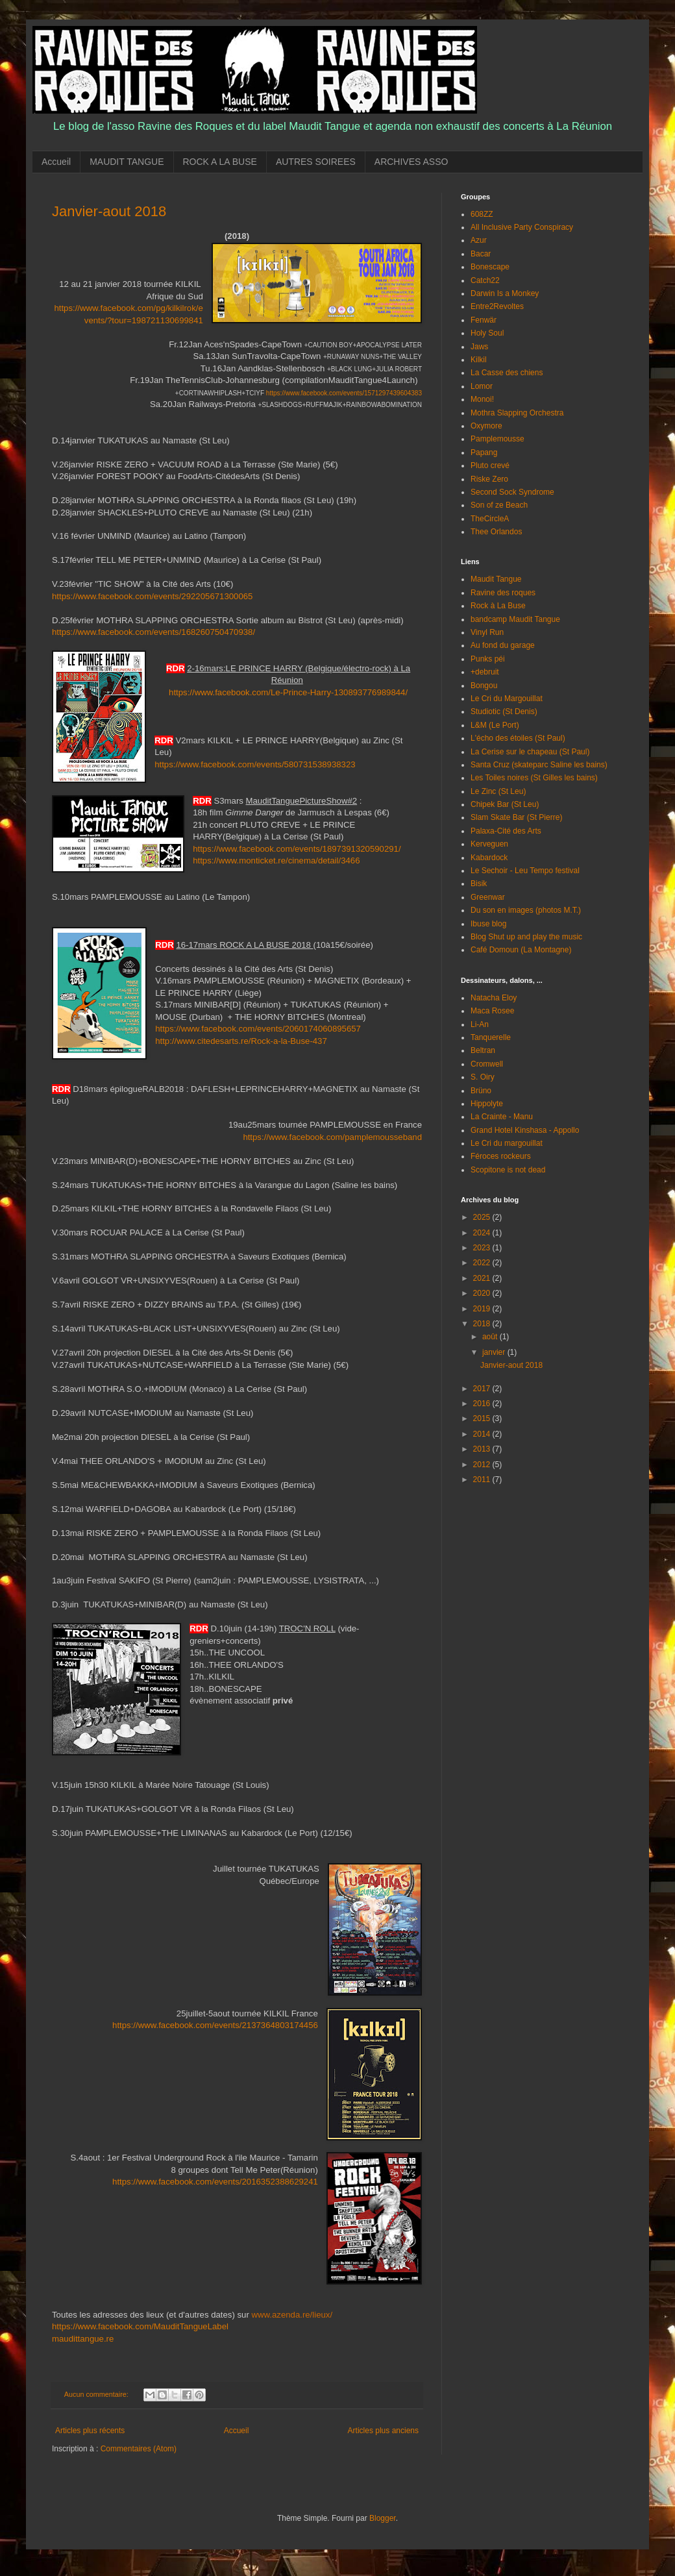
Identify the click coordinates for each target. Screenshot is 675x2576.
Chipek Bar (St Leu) (505, 804)
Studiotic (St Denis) (504, 711)
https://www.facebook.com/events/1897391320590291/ (296, 849)
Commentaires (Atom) (139, 2448)
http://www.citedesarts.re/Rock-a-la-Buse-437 (241, 1041)
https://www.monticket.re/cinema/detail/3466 (276, 860)
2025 (483, 1217)
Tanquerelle (491, 1037)
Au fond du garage (503, 645)
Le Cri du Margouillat (507, 698)
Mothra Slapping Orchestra (517, 412)
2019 (483, 1308)
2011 (483, 1479)
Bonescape (490, 266)
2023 (483, 1247)
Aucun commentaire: (97, 2394)
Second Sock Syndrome (512, 492)
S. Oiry (483, 1077)
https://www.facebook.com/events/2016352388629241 (215, 2181)
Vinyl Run (487, 632)
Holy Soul (487, 333)
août (491, 1336)
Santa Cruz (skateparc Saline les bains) (539, 764)
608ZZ (482, 214)
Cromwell (487, 1064)
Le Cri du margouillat (507, 1143)
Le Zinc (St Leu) (498, 791)
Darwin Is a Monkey (505, 293)
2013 (483, 1449)
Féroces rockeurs (501, 1156)
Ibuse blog (488, 923)
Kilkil (479, 359)
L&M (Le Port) (495, 725)
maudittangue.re (83, 2339)
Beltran (483, 1050)
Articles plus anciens (383, 2430)
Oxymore (486, 425)
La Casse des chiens (507, 372)
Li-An (480, 1024)
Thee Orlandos (496, 531)
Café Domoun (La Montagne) (521, 949)
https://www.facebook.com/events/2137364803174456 (215, 2025)
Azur (479, 240)
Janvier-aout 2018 (109, 211)
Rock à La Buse (498, 605)
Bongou (484, 685)
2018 (483, 1323)
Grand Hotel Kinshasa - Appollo (525, 1130)
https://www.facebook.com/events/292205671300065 (152, 596)
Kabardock (489, 857)
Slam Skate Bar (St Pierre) (516, 817)
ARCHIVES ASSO (411, 161)
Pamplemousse (497, 438)
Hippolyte (487, 1103)
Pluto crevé (490, 465)
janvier (495, 1352)
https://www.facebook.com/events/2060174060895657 (258, 1029)
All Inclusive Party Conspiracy (522, 227)
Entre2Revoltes (497, 306)
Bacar (481, 253)
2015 (483, 1418)
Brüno (481, 1090)
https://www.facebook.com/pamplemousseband (332, 1137)
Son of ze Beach (499, 505)
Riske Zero (489, 479)
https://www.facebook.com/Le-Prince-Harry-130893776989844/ (288, 692)
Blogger (382, 2518)
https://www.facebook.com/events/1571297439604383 (344, 393)
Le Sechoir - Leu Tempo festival (525, 870)
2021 (483, 1278)
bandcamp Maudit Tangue (515, 619)
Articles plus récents (90, 2430)
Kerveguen (489, 843)
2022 (483, 1262)
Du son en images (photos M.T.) (526, 910)
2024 (483, 1232)
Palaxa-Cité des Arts (506, 831)
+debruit (485, 671)
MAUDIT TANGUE (127, 161)
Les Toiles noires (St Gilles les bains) (534, 777)
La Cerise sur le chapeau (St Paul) (530, 751)
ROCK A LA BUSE (220, 161)
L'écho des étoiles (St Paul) (518, 738)
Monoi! (482, 399)
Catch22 (485, 280)
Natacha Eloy (494, 997)
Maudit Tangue (496, 579)
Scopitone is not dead (508, 1169)
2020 (483, 1293)
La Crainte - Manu (502, 1116)
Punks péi (488, 658)
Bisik (479, 883)
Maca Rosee (492, 1010)
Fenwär (484, 320)
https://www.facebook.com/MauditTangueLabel (141, 2326)
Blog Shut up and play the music (526, 936)
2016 (483, 1403)
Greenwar (488, 897)
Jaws (479, 346)
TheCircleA (490, 518)
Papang (484, 452)
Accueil (56, 161)
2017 (483, 1388)
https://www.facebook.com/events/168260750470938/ (153, 632)
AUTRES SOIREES (316, 161)
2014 (483, 1434)
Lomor (482, 386)
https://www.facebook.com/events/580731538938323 (254, 764)
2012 (483, 1464)
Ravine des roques (503, 592)
